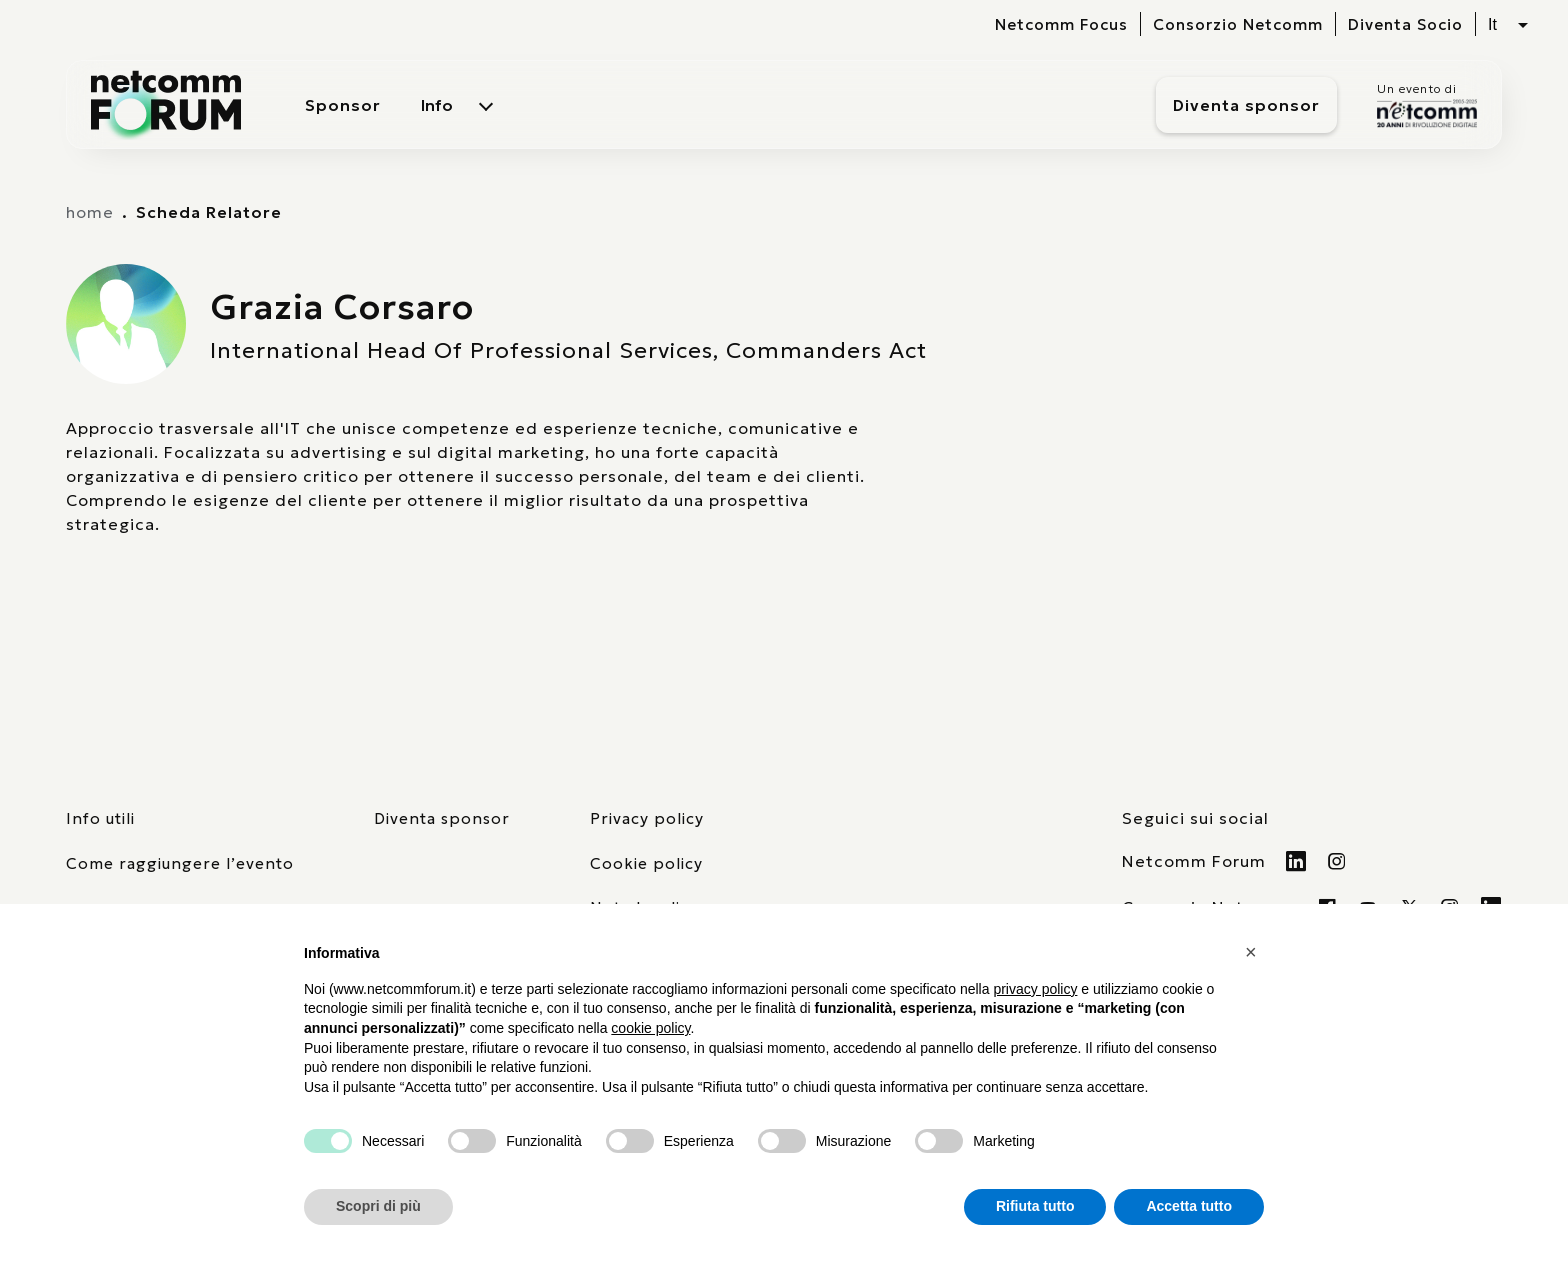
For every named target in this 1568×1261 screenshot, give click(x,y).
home (90, 212)
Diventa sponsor (1246, 105)
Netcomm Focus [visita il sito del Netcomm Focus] (1061, 24)
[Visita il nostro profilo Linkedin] (1296, 861)
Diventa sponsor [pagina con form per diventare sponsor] (442, 818)
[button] (1254, 952)
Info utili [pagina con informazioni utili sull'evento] (100, 818)
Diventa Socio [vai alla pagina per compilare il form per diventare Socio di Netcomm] (1405, 24)
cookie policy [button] (650, 1028)
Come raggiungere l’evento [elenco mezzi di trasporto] (180, 863)
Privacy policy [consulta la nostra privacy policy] (647, 818)
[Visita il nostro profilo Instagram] (1337, 861)
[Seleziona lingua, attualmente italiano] (1508, 25)
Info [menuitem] (437, 105)
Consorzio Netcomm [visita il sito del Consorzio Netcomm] (1238, 24)
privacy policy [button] (1035, 989)
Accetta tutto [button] (1189, 1206)
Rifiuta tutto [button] (1035, 1206)
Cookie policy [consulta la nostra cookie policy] (646, 863)
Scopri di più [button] (378, 1206)
